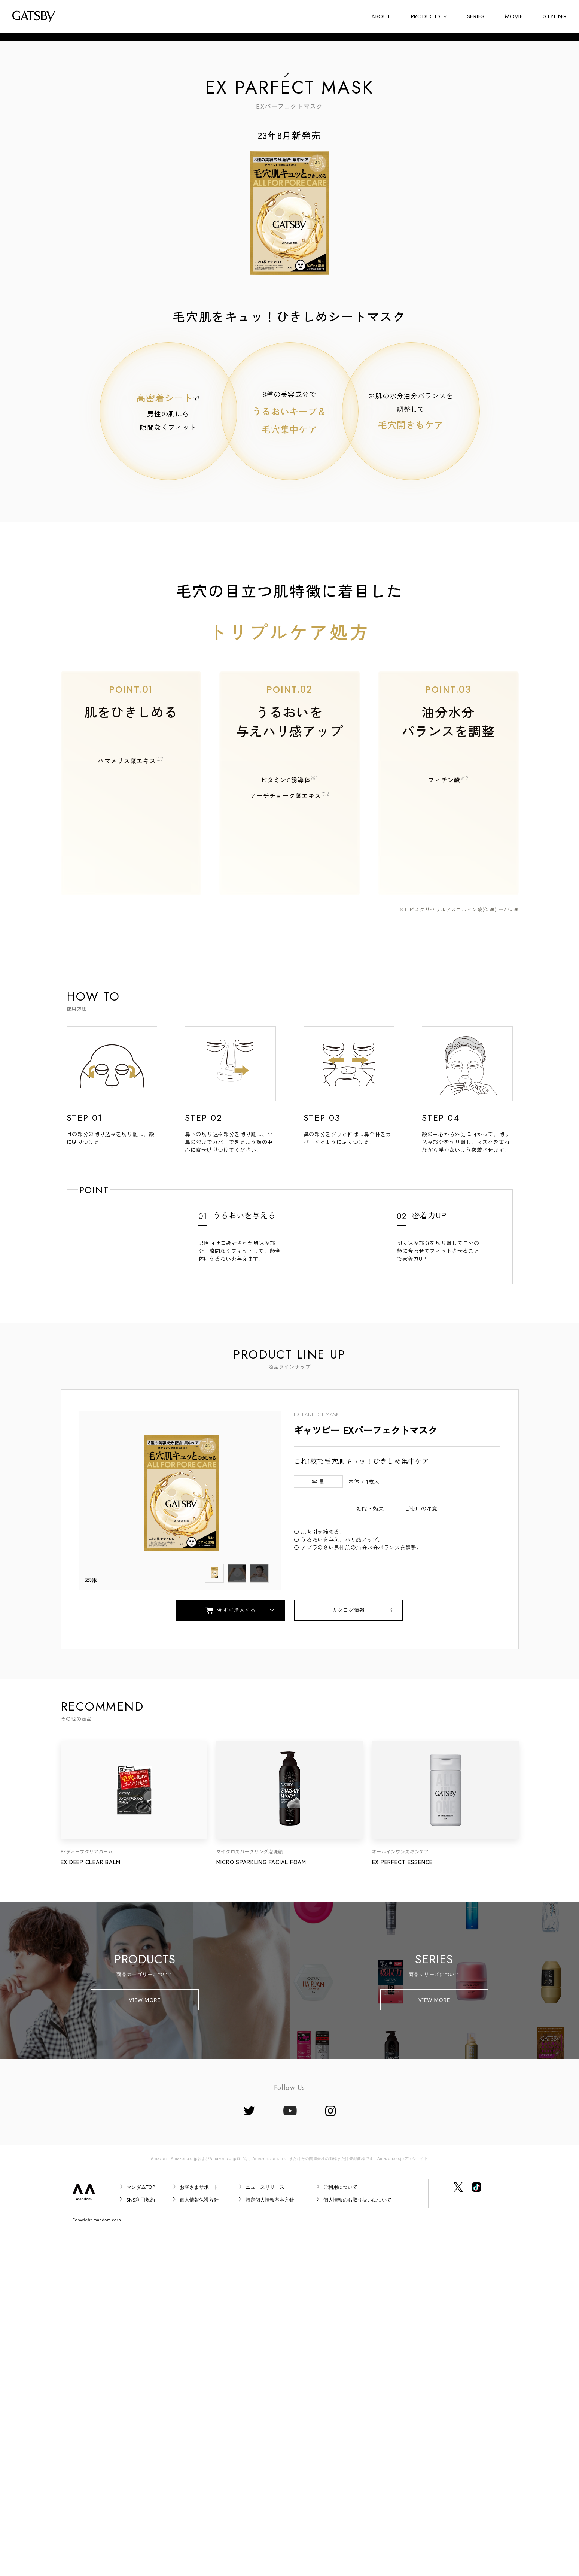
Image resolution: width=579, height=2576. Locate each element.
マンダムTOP (141, 2528)
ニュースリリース (265, 2528)
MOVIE (514, 16)
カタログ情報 (348, 1951)
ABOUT (381, 16)
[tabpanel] (180, 1842)
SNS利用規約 (141, 2541)
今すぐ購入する (230, 1951)
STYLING (555, 16)
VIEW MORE (145, 2341)
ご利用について (340, 2528)
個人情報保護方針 (199, 2541)
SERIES (476, 16)
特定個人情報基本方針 (270, 2541)
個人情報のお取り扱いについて (357, 2541)
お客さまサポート (199, 2528)
